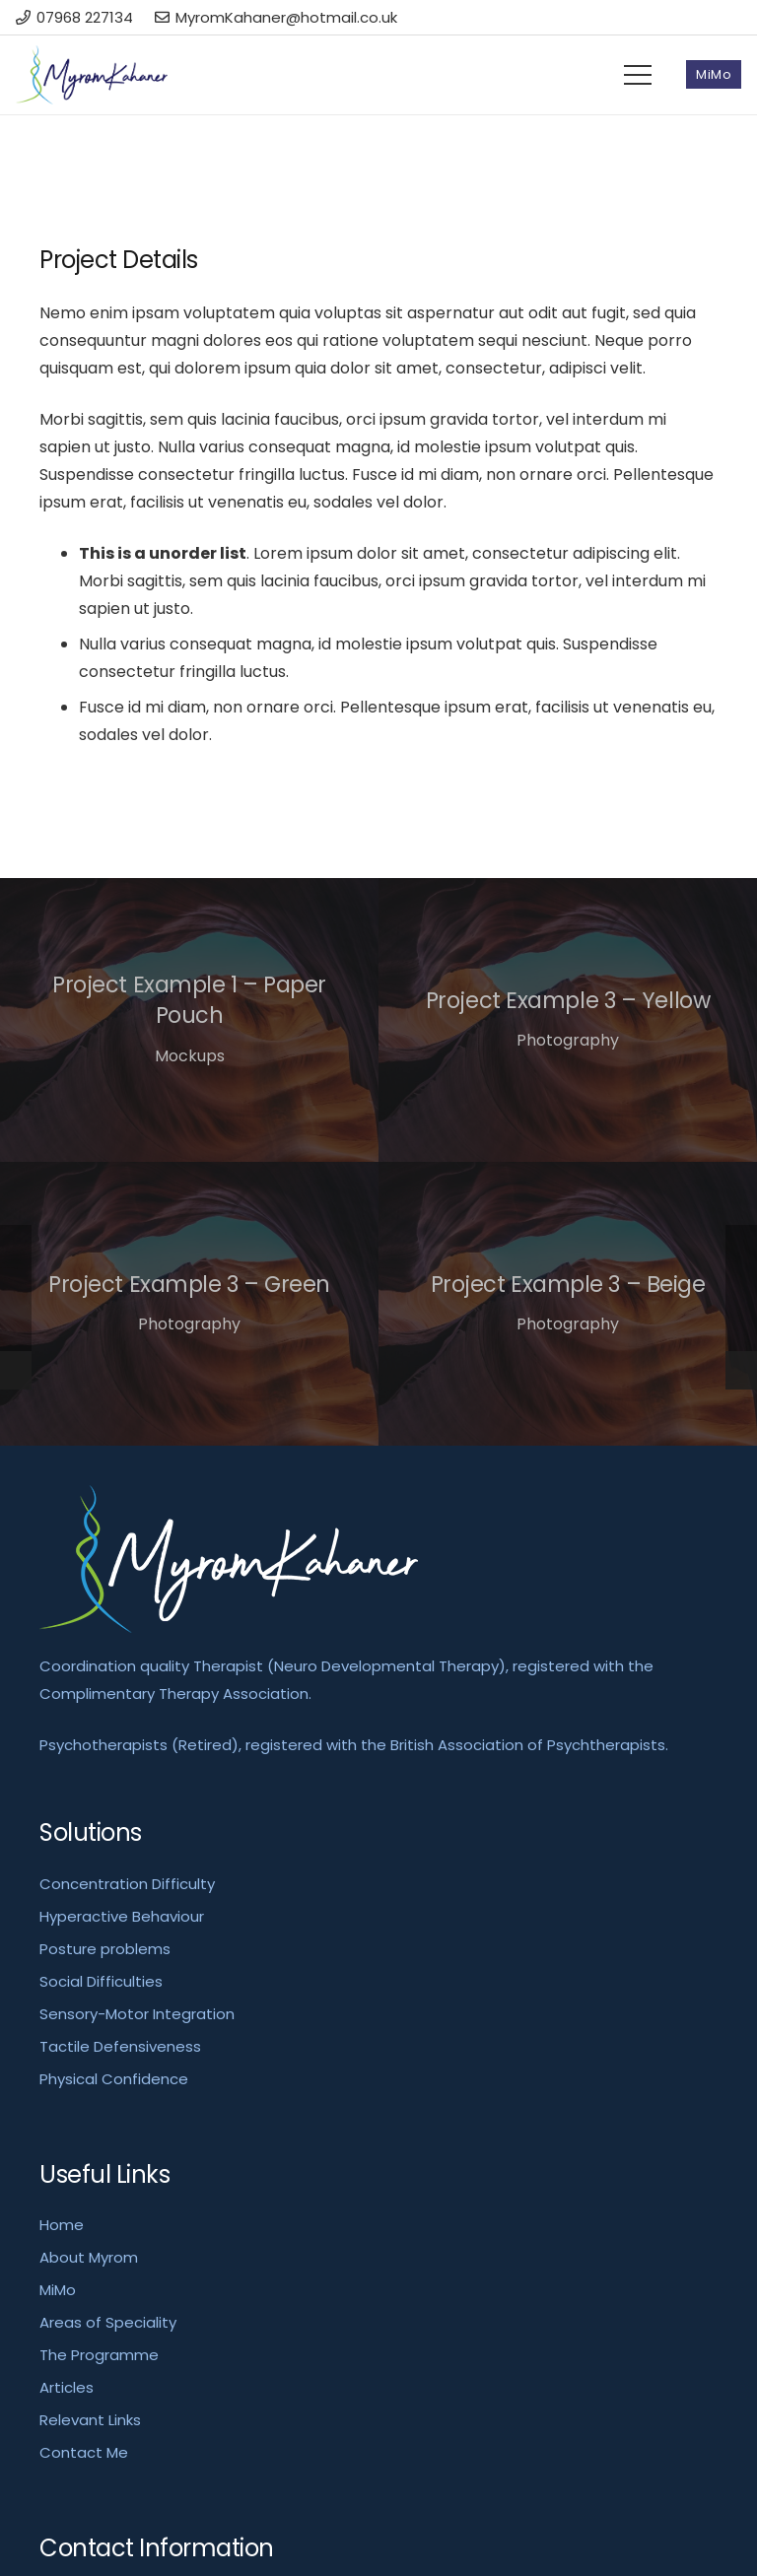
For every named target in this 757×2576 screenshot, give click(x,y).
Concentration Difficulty (127, 1883)
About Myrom (88, 2257)
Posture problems (105, 1948)
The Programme (99, 2354)
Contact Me (83, 2452)
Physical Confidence (113, 2078)
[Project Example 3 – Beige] (567, 1304)
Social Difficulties (101, 1981)
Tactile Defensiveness (120, 2046)
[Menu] (637, 75)
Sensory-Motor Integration (137, 2013)
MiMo (57, 2289)
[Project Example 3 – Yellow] (567, 1020)
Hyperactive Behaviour (121, 1916)
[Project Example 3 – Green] (189, 1304)
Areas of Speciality (107, 2322)
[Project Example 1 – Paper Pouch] (189, 1020)
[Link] (92, 74)
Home (61, 2224)
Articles (66, 2387)
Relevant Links (90, 2419)
